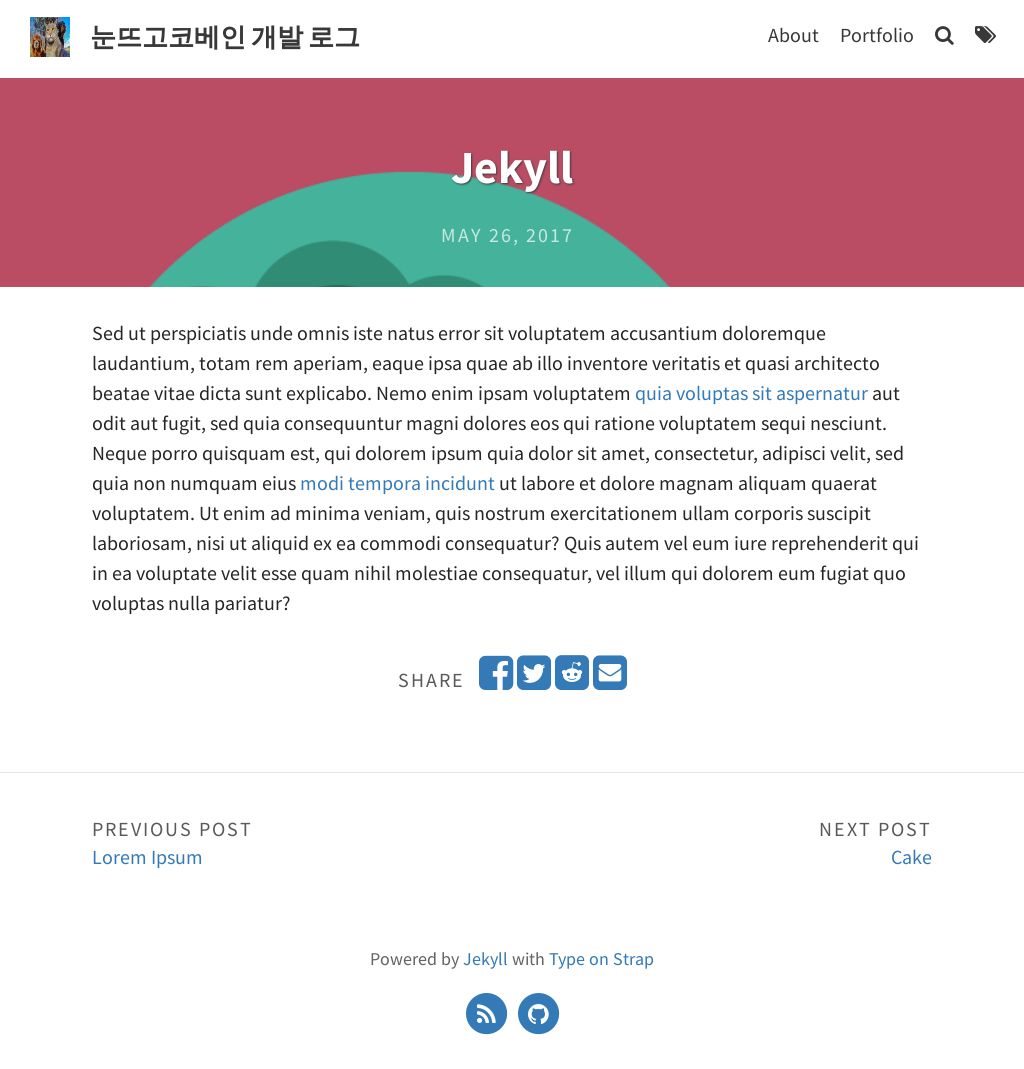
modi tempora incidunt (397, 482)
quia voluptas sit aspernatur (751, 392)
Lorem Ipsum (302, 841)
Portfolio (877, 34)
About (793, 34)
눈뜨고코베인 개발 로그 (225, 36)
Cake (722, 841)
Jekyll (485, 958)
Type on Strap (601, 958)
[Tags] (985, 34)
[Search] (944, 34)
